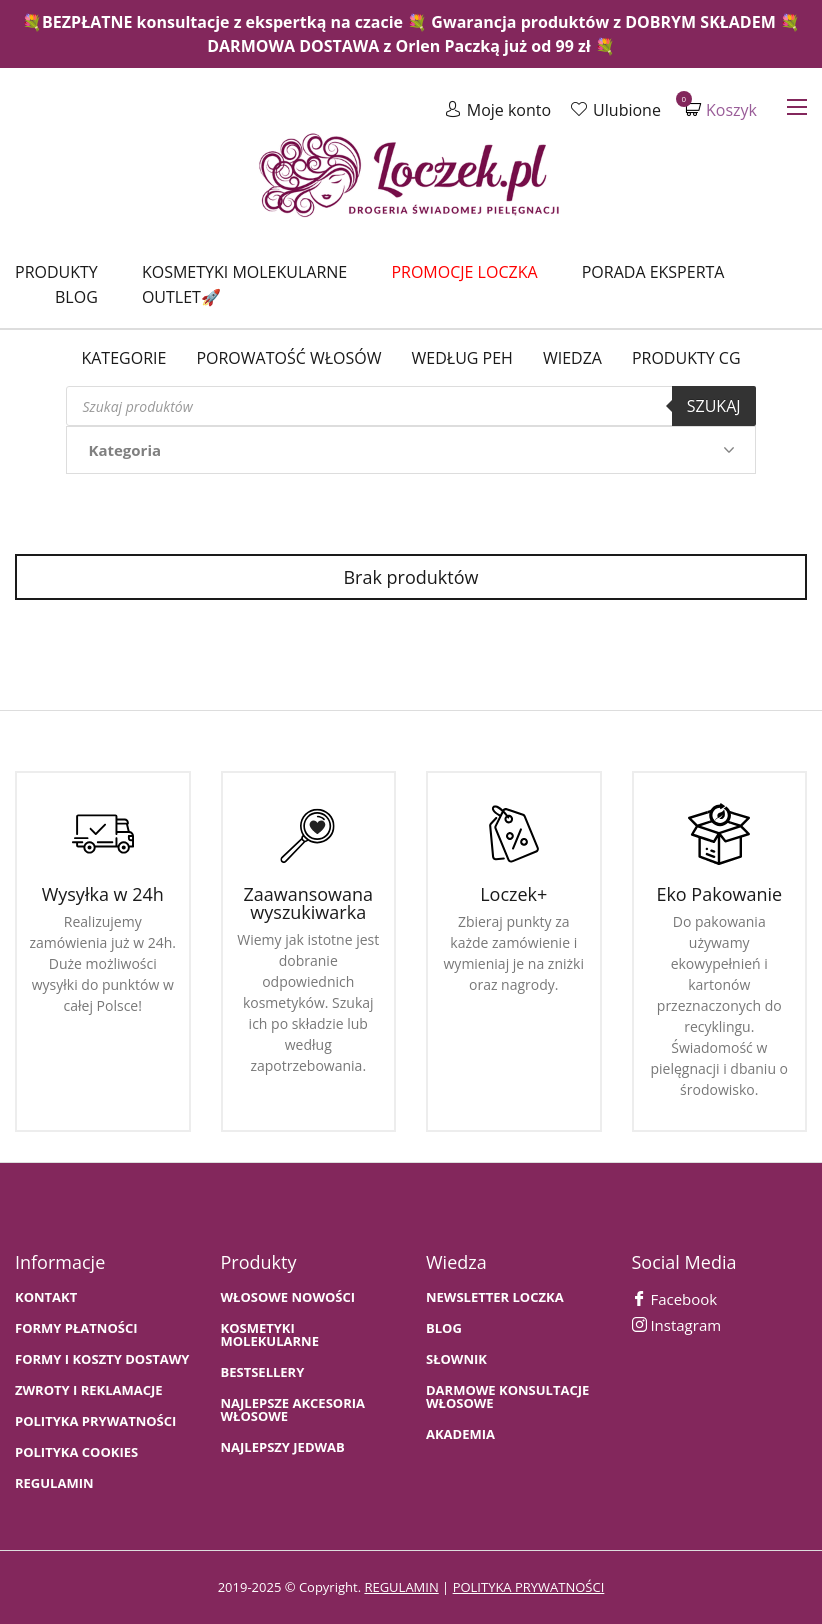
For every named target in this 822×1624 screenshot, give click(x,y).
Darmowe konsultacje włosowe (507, 1397)
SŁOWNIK (456, 1359)
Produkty (56, 272)
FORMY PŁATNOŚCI (76, 1328)
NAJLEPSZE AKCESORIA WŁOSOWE (293, 1410)
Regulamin (54, 1483)
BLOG (444, 1328)
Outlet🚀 (181, 297)
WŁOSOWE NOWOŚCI (288, 1297)
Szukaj (714, 406)
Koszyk (721, 109)
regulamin (401, 1587)
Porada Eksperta (653, 272)
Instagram (677, 1325)
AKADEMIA (460, 1434)
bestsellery (263, 1372)
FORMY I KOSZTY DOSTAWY (102, 1359)
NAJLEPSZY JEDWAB (283, 1447)
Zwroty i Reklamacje (89, 1390)
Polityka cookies (76, 1452)
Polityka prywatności (95, 1421)
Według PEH (462, 358)
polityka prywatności (529, 1587)
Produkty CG (686, 358)
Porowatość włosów (288, 358)
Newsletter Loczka (495, 1297)
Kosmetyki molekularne (244, 272)
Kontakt (46, 1297)
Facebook (675, 1299)
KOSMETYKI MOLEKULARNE (270, 1335)
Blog (76, 297)
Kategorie (123, 358)
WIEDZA (572, 358)
